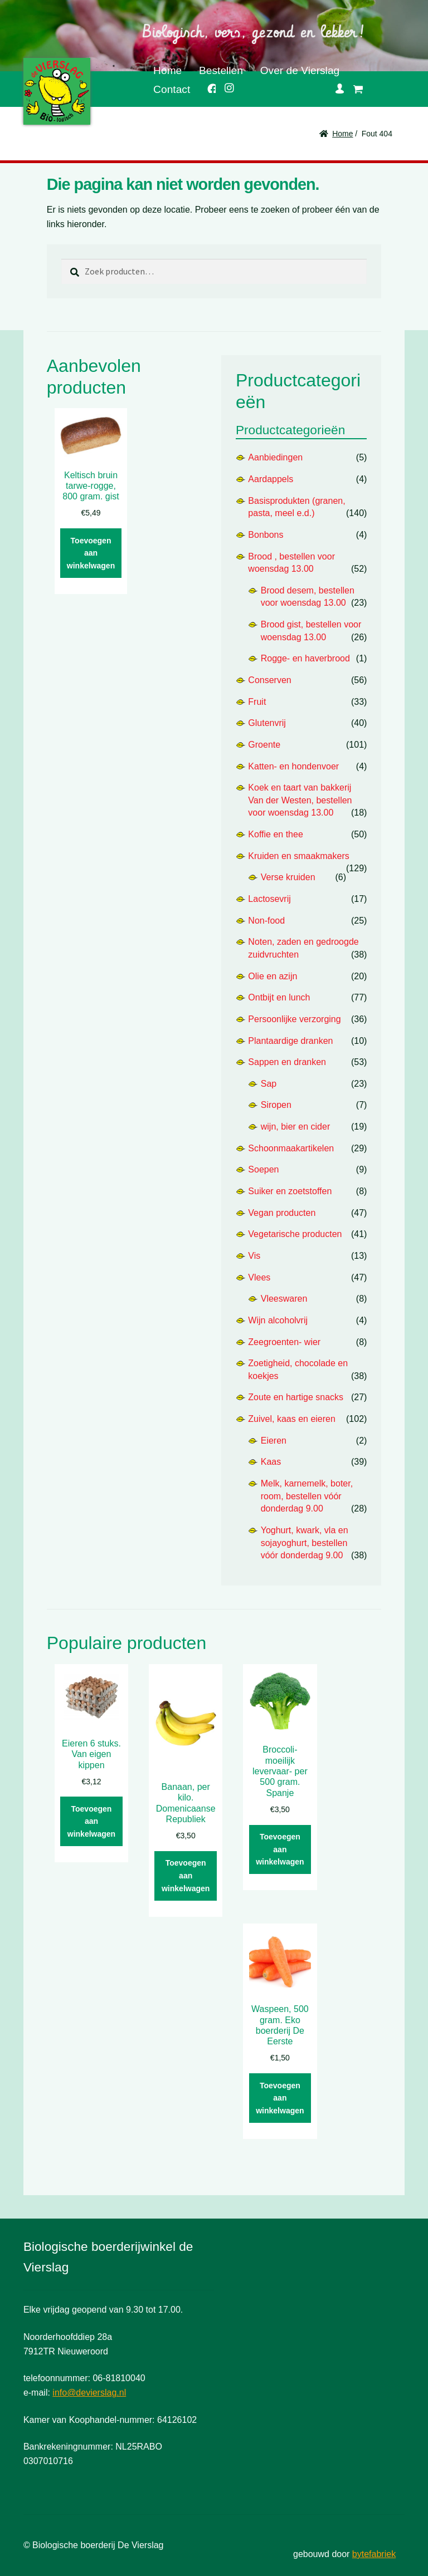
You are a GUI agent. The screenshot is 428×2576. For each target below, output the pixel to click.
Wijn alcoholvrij (278, 1320)
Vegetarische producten (295, 1234)
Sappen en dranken (287, 1062)
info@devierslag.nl (89, 2392)
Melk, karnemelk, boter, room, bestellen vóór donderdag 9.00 (307, 1496)
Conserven (269, 680)
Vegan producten (281, 1213)
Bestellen (221, 70)
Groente (264, 744)
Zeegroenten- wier (284, 1342)
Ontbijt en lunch (279, 997)
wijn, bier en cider (295, 1126)
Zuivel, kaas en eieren (291, 1419)
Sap (268, 1083)
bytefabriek (374, 2554)
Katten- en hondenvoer (293, 766)
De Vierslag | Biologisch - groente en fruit (56, 91)
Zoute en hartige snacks (295, 1397)
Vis (254, 1255)
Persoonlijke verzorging (294, 1019)
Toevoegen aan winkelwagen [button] (91, 553)
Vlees (259, 1277)
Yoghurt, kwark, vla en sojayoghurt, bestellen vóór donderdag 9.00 (304, 1542)
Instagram (225, 86)
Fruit (257, 701)
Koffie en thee (275, 834)
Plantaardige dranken (290, 1041)
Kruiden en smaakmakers (298, 856)
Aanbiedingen (275, 457)
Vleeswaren (284, 1298)
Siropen (276, 1105)
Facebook (207, 86)
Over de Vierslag (300, 70)
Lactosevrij (269, 899)
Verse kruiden (288, 877)
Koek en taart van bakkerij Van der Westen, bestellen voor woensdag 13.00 (300, 800)
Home (167, 70)
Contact (171, 89)
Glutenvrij (267, 723)
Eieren (273, 1440)
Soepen (263, 1169)
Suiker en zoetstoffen (290, 1191)
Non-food (266, 920)
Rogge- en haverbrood (305, 658)
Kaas (271, 1461)
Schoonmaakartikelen (291, 1148)
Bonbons (265, 534)
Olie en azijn (272, 976)
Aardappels (270, 479)
